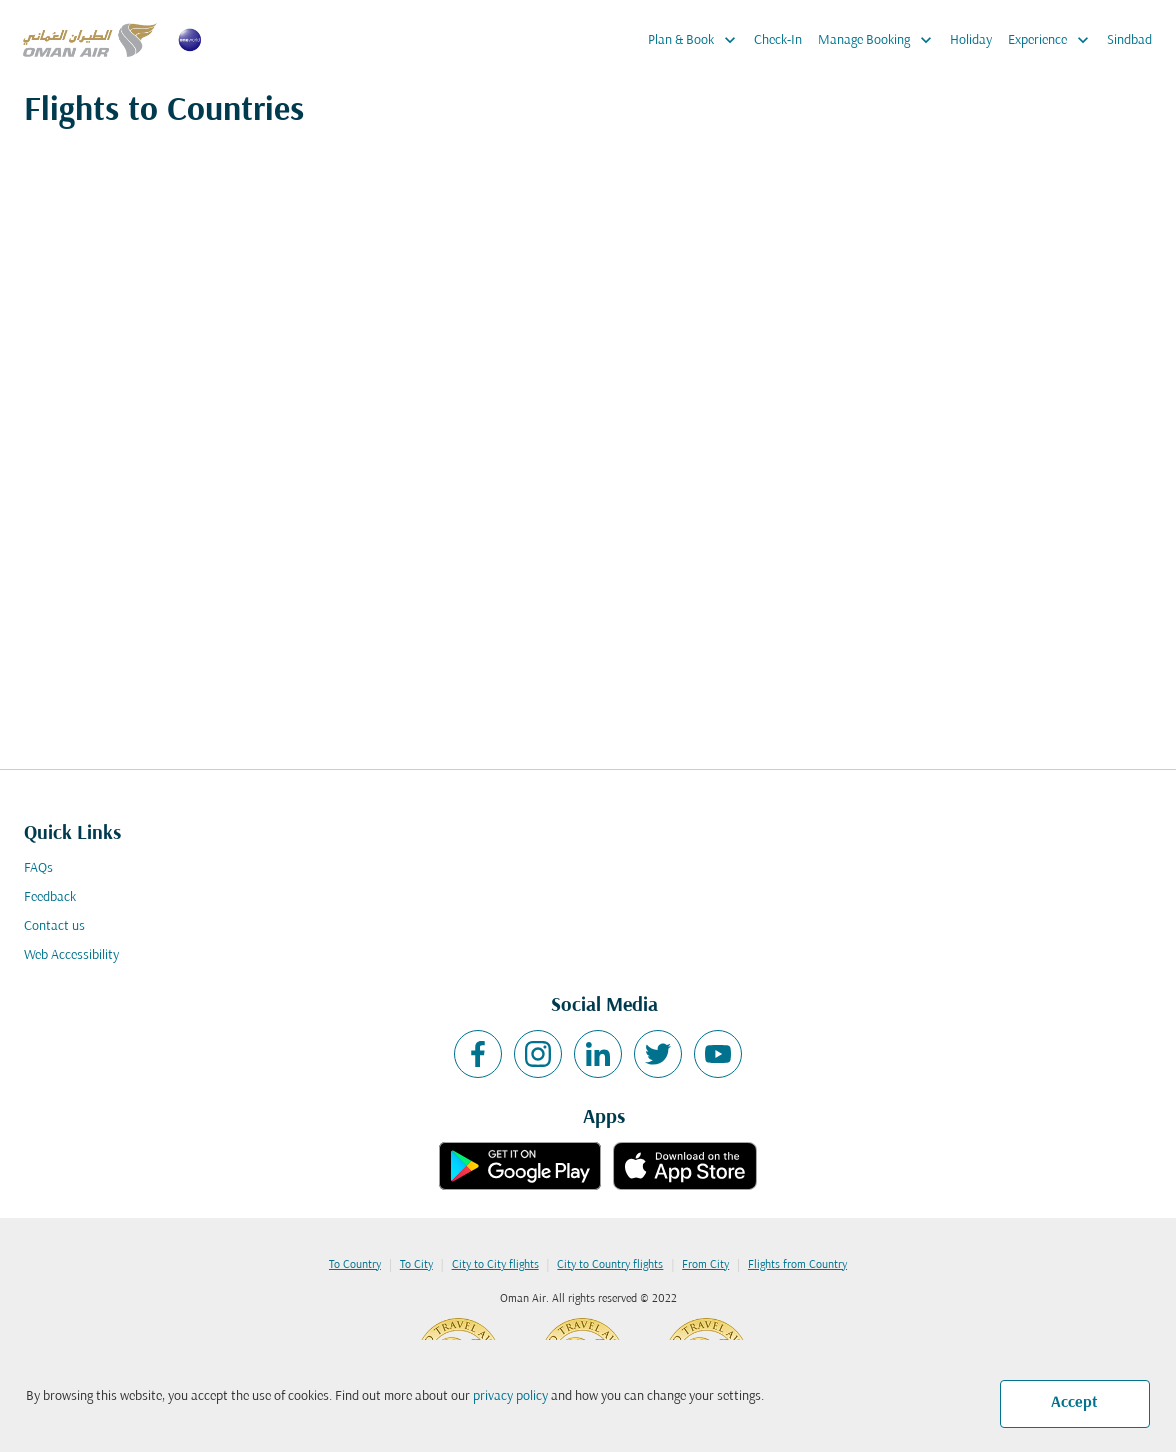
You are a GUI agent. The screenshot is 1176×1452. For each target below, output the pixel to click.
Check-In (778, 40)
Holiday (971, 40)
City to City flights (495, 1265)
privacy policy (510, 1396)
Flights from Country (797, 1265)
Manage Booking (880, 40)
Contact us (54, 926)
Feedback (50, 897)
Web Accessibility (71, 955)
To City (416, 1265)
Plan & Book (697, 40)
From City (705, 1265)
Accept (1074, 1403)
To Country (355, 1265)
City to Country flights (610, 1265)
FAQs (38, 868)
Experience (1053, 40)
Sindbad (1129, 40)
